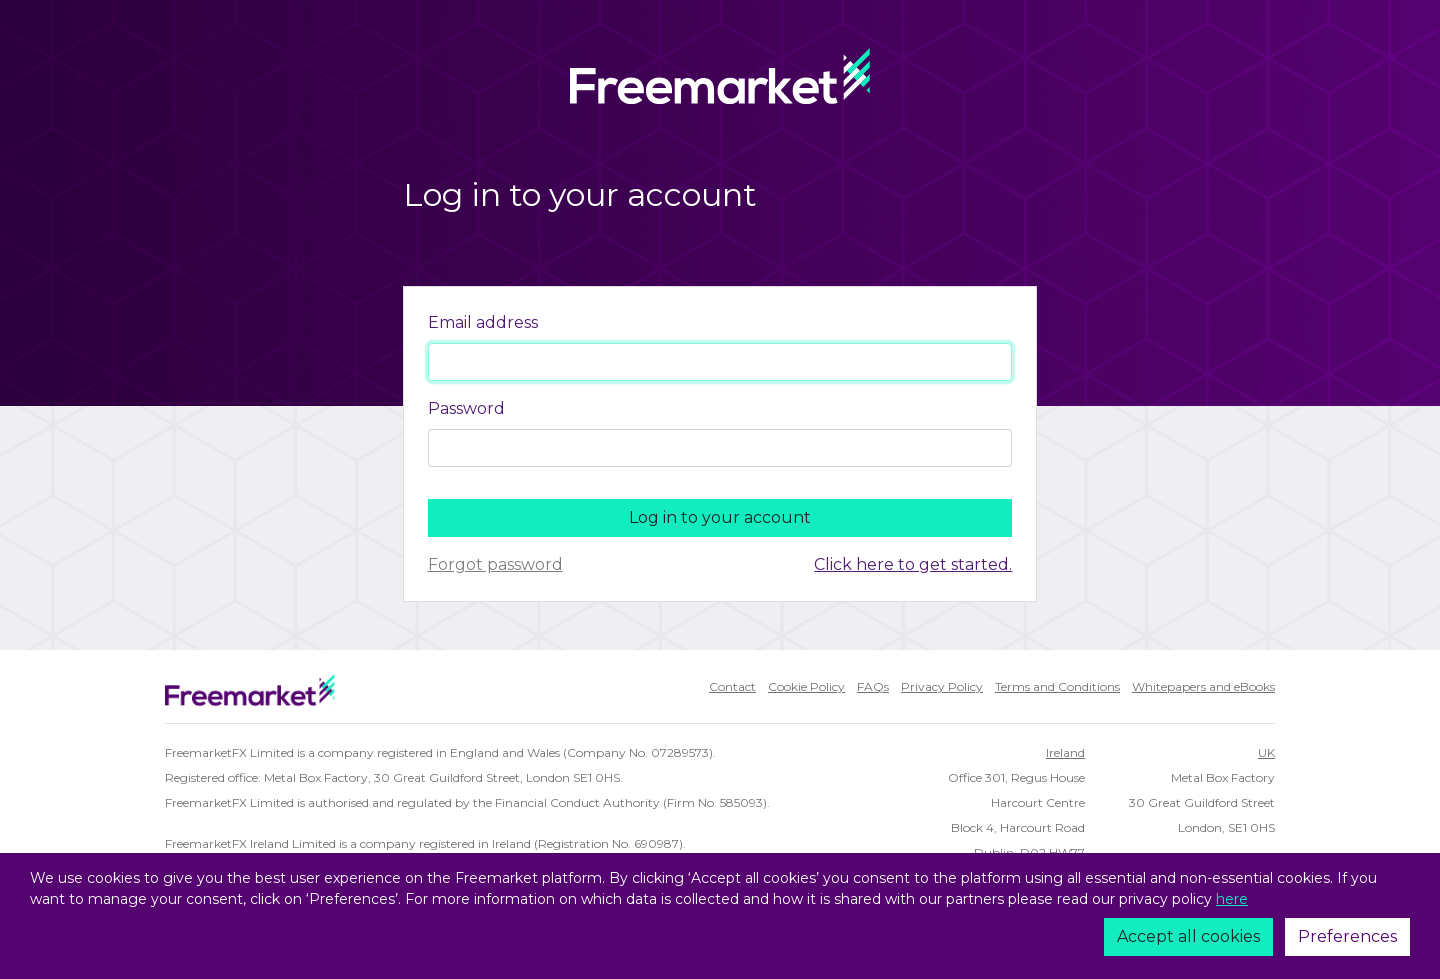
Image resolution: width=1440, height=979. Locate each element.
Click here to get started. (913, 564)
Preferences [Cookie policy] (1347, 936)
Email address (483, 322)
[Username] (720, 362)
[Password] (720, 448)
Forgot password (495, 564)
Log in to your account (720, 517)
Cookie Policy (806, 686)
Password (466, 408)
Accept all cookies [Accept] (1188, 936)
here (1232, 899)
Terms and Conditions (1057, 686)
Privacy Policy (942, 686)
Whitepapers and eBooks (1203, 686)
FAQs (873, 686)
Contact (732, 686)
